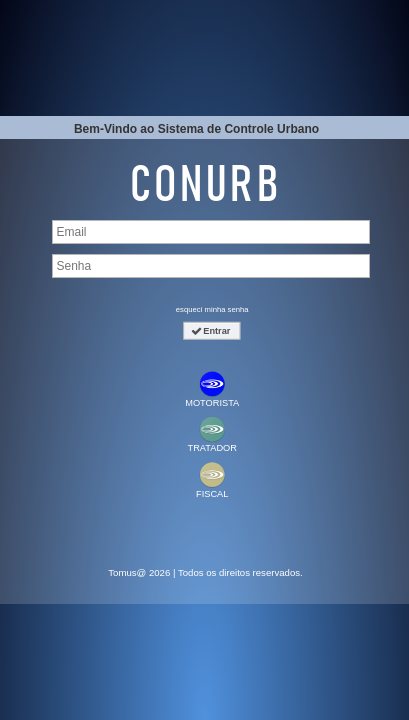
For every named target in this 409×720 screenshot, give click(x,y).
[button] (211, 331)
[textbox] (211, 232)
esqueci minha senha (212, 309)
